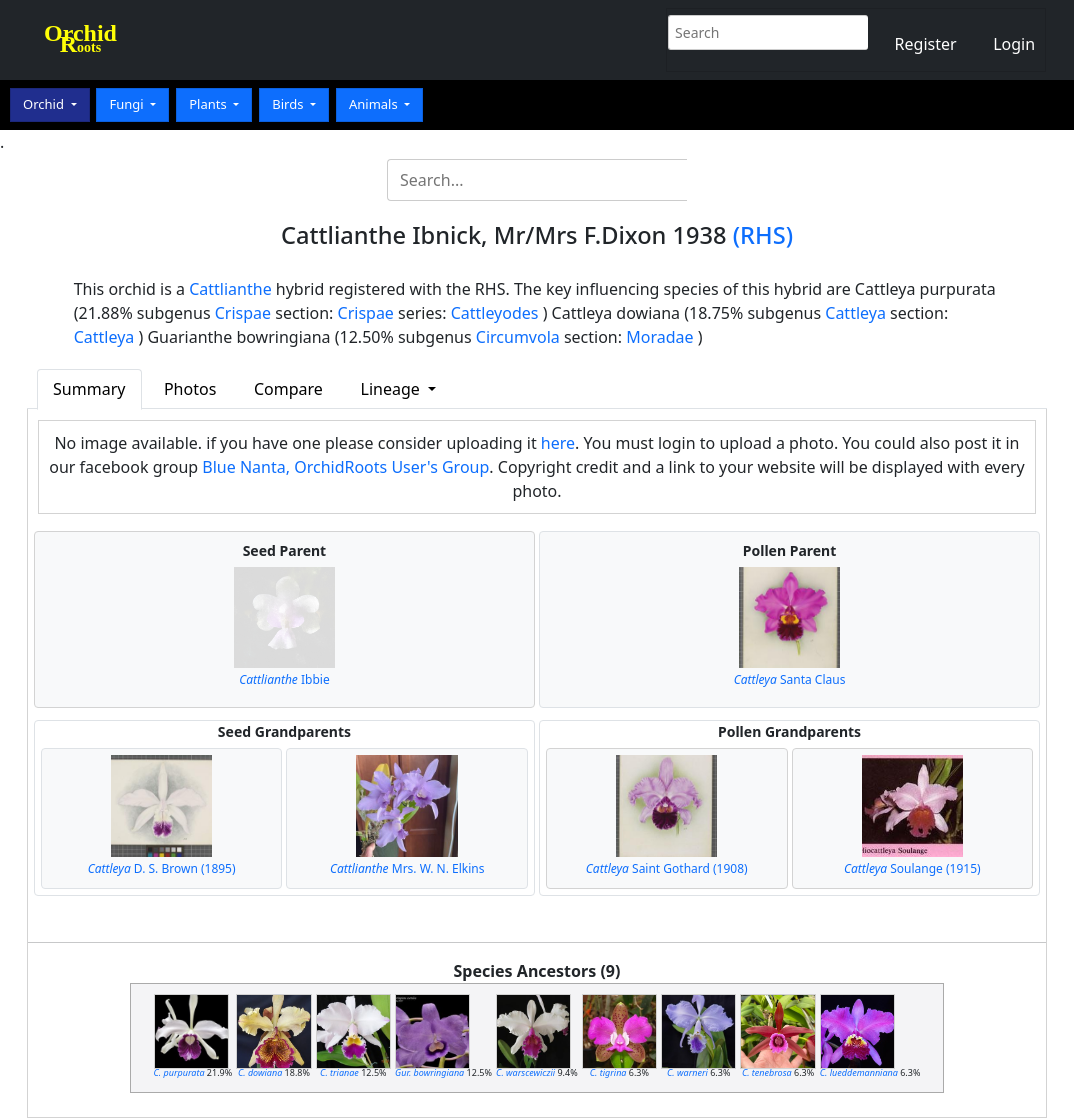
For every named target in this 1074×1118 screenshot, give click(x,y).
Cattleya (855, 313)
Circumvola (518, 337)
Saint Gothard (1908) (667, 868)
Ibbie (284, 679)
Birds (289, 104)
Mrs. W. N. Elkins (407, 868)
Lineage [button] (392, 389)
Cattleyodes (495, 313)
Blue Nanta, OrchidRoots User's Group (345, 467)
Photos (190, 389)
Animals (375, 104)
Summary (89, 389)
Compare (288, 389)
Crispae (243, 313)
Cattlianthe (230, 289)
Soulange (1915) (912, 868)
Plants (209, 104)
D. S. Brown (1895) (162, 868)
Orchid (45, 104)
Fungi (128, 104)
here (558, 443)
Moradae (659, 337)
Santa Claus (790, 679)
